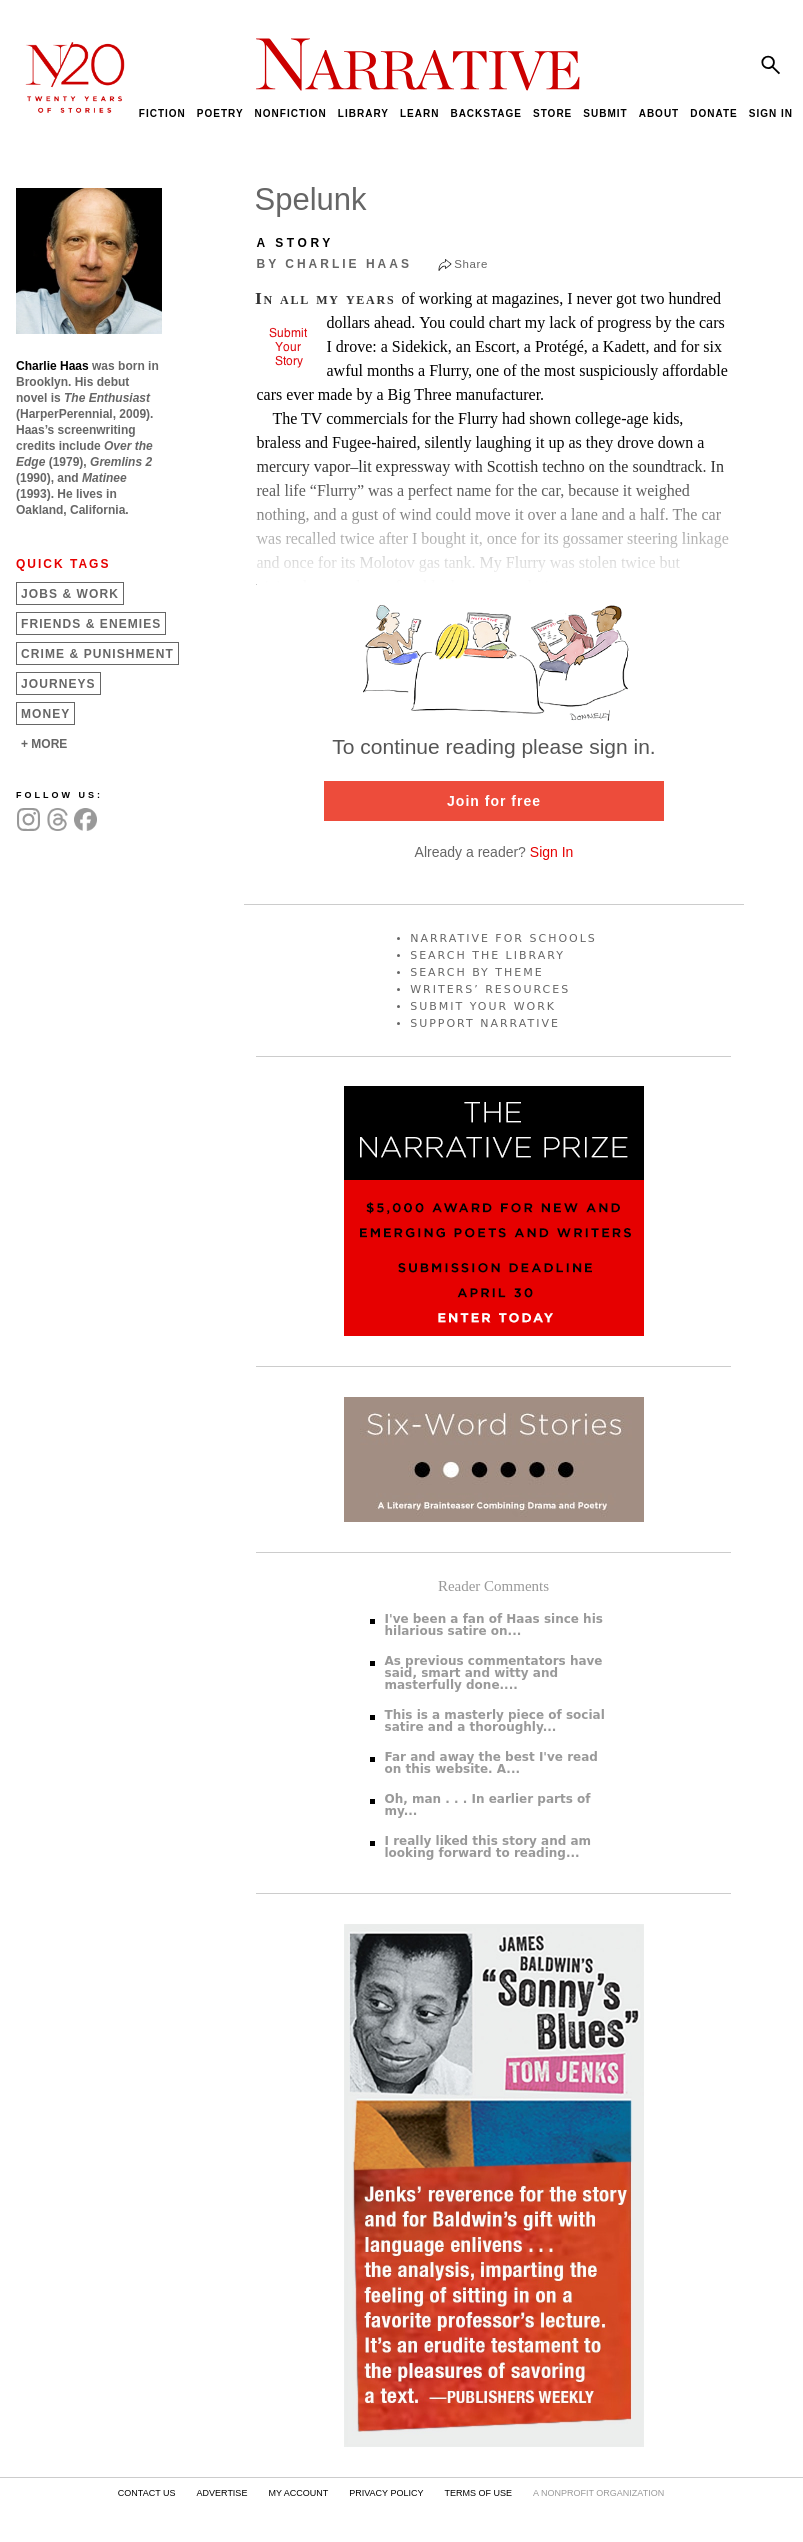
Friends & (91, 624)
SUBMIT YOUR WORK (483, 1006)
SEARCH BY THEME (477, 972)
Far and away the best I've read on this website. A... (491, 1763)
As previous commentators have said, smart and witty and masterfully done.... (494, 1673)
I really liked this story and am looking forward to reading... (488, 1847)
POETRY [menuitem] (220, 113)
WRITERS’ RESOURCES (490, 989)
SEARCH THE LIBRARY (487, 955)
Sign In (552, 852)
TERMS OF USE (478, 2493)
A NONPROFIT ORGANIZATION (598, 2493)
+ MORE (44, 744)
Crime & (97, 654)
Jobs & (70, 594)
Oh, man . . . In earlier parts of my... (488, 1805)
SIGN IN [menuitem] (771, 113)
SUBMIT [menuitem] (605, 113)
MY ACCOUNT (298, 2493)
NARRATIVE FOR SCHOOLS (503, 938)
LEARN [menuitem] (419, 113)
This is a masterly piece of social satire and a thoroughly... (495, 1721)
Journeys (58, 684)
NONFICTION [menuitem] (291, 113)
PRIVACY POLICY (386, 2493)
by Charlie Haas (334, 264)
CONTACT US (147, 2493)
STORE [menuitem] (552, 113)
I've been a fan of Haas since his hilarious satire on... (494, 1625)
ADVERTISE (222, 2493)
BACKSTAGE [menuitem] (486, 113)
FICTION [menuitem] (162, 113)
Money (45, 714)
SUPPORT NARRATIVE (485, 1023)
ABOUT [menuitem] (659, 113)
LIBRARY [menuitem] (363, 113)
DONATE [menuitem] (713, 113)
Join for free (494, 801)
